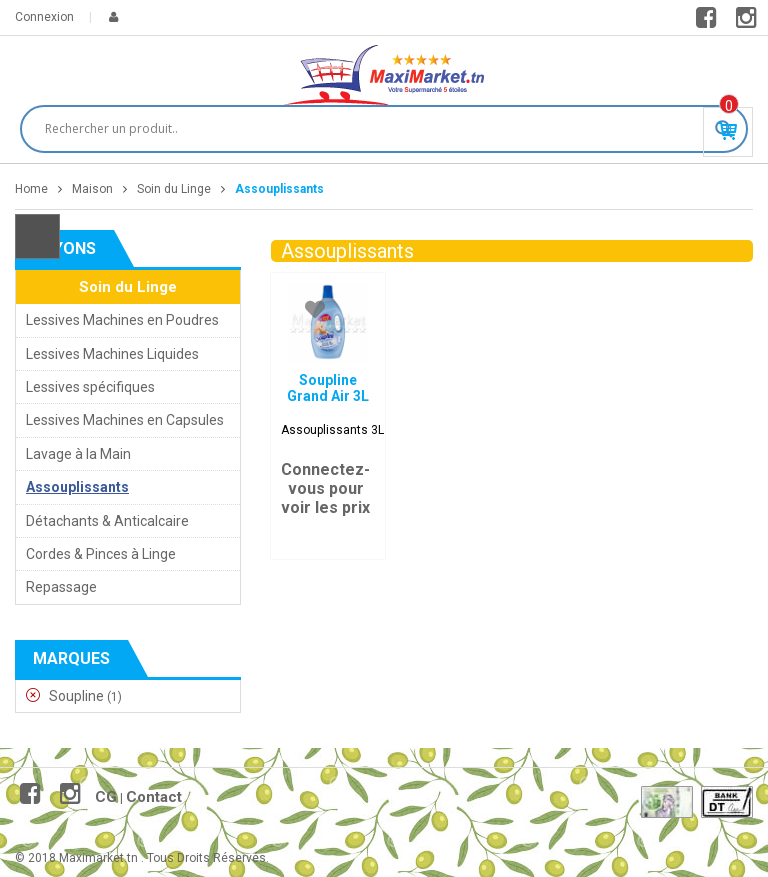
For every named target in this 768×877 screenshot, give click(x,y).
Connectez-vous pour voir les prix (325, 488)
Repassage (61, 587)
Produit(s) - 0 (729, 106)
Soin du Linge (174, 189)
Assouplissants (77, 487)
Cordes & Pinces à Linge (101, 554)
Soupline (76, 696)
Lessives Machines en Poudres (122, 320)
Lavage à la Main (78, 454)
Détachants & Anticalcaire (107, 521)
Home (31, 189)
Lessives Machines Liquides (112, 354)
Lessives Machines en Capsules (125, 420)
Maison (92, 189)
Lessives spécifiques (90, 387)
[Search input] (375, 129)
